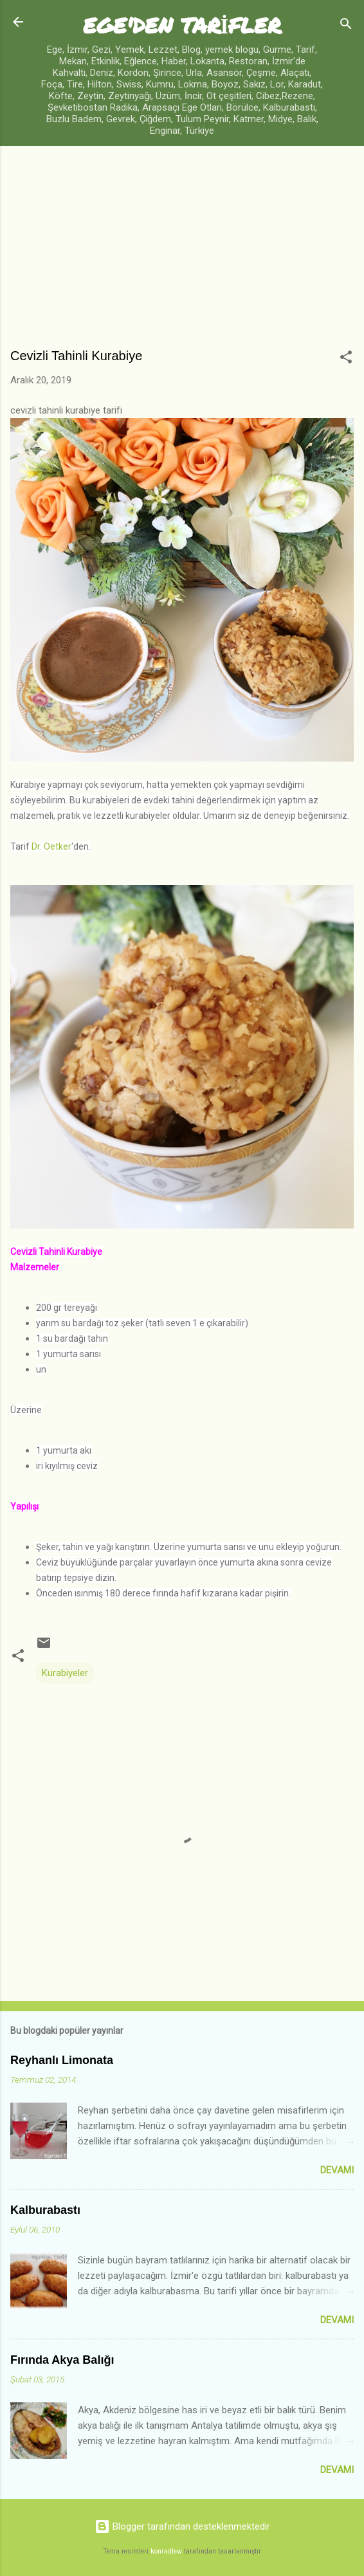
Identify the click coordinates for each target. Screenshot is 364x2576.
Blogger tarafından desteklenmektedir (182, 2526)
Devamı (337, 2170)
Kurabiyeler (65, 1673)
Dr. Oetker (50, 846)
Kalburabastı (45, 2210)
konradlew (166, 2551)
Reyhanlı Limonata (61, 2060)
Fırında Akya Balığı (62, 2359)
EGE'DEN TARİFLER (182, 25)
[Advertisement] (182, 253)
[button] (346, 359)
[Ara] (346, 26)
